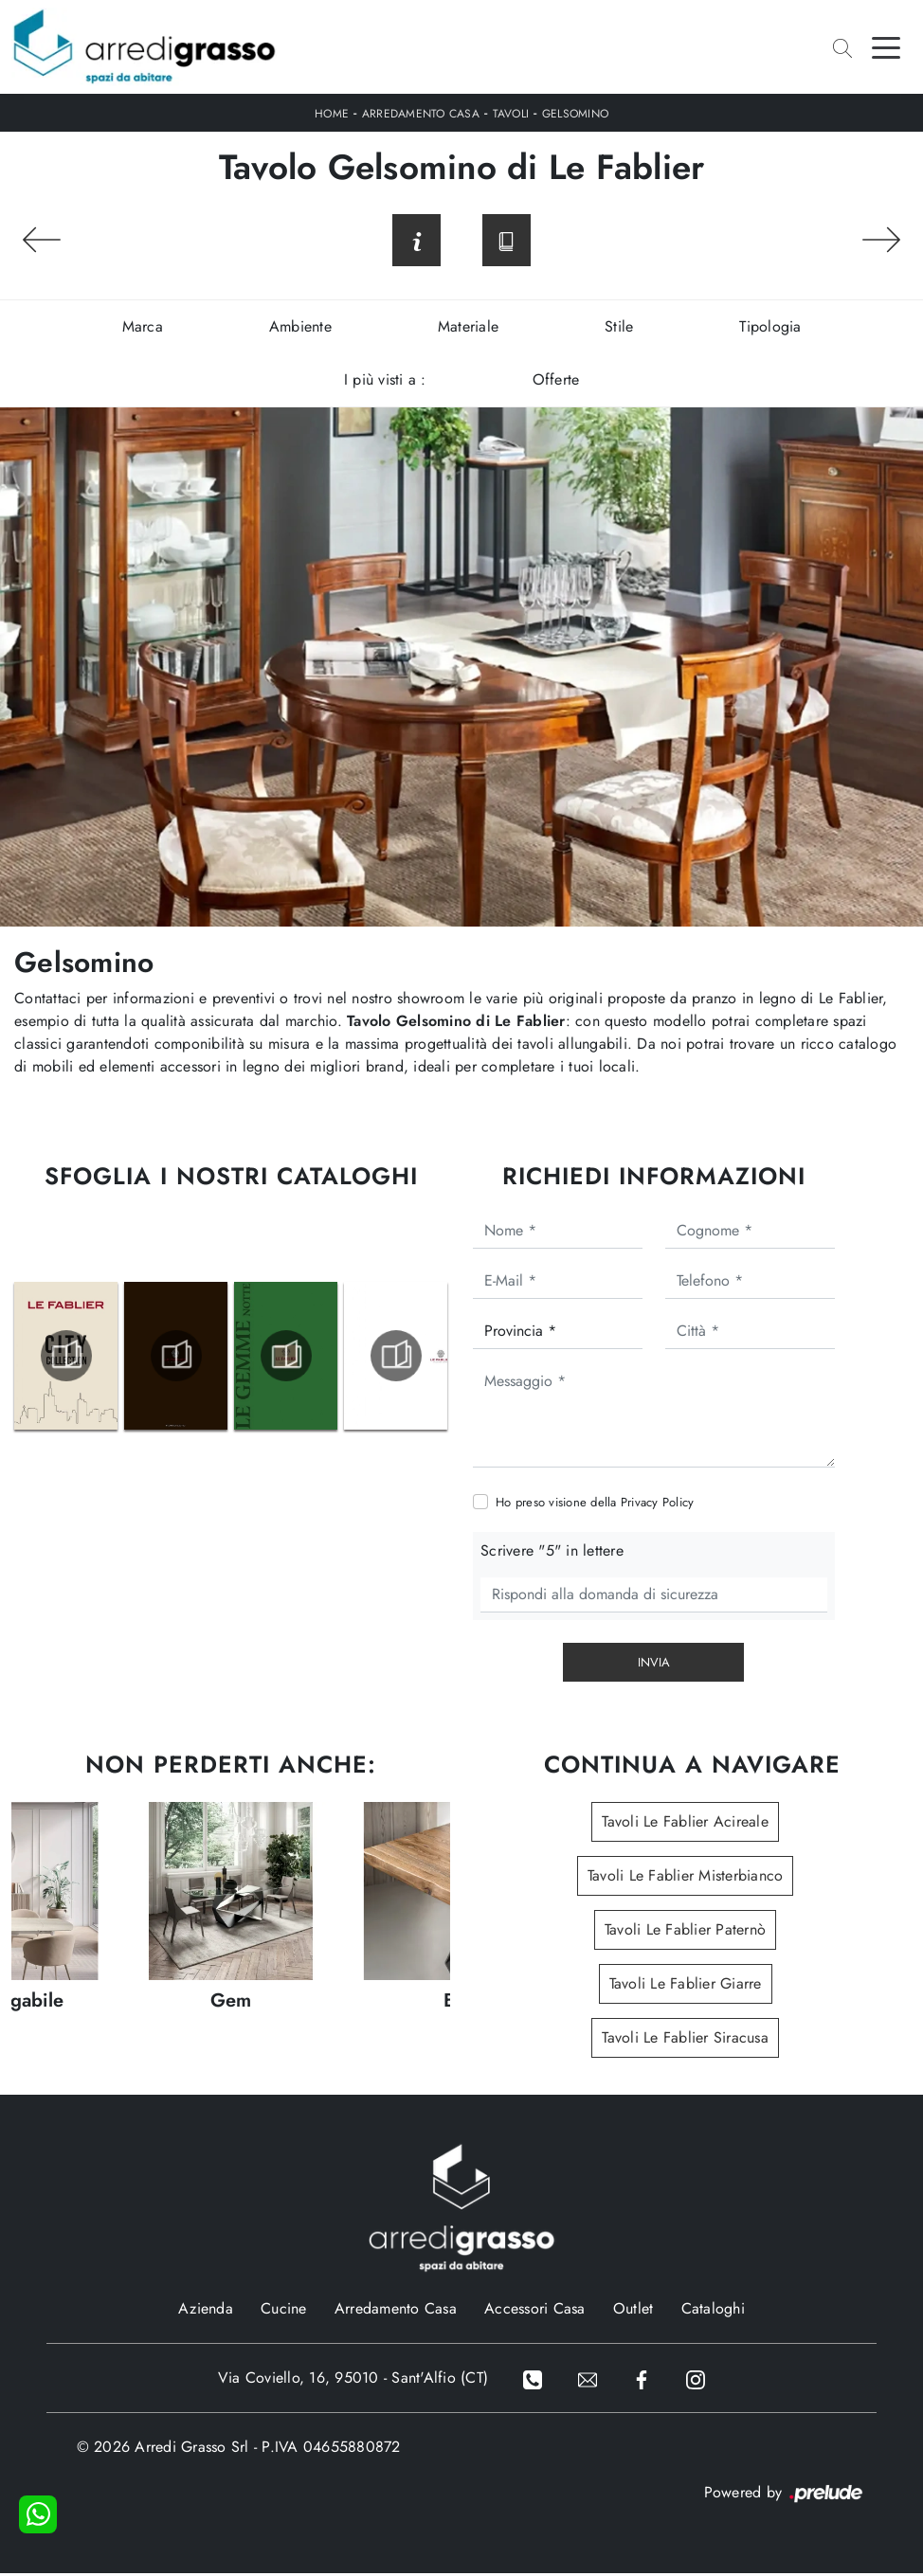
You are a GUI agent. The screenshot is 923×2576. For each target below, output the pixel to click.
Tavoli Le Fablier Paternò (685, 1932)
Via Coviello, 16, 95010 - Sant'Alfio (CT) (351, 2380)
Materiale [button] (468, 329)
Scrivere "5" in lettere (552, 1553)
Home (332, 113)
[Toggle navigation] (886, 46)
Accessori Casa (535, 2311)
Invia (654, 1665)
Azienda (205, 2311)
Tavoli (511, 113)
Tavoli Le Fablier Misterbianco (686, 1878)
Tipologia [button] (770, 329)
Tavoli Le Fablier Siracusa (685, 2040)
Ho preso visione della (595, 1505)
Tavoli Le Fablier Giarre (685, 1986)
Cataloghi (713, 2311)
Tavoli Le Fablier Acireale (685, 1824)
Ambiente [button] (300, 329)
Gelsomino (575, 113)
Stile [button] (619, 329)
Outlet (633, 2311)
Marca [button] (142, 329)
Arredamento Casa (421, 113)
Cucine (284, 2311)
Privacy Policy (658, 1505)
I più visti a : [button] (385, 382)
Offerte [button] (556, 382)
